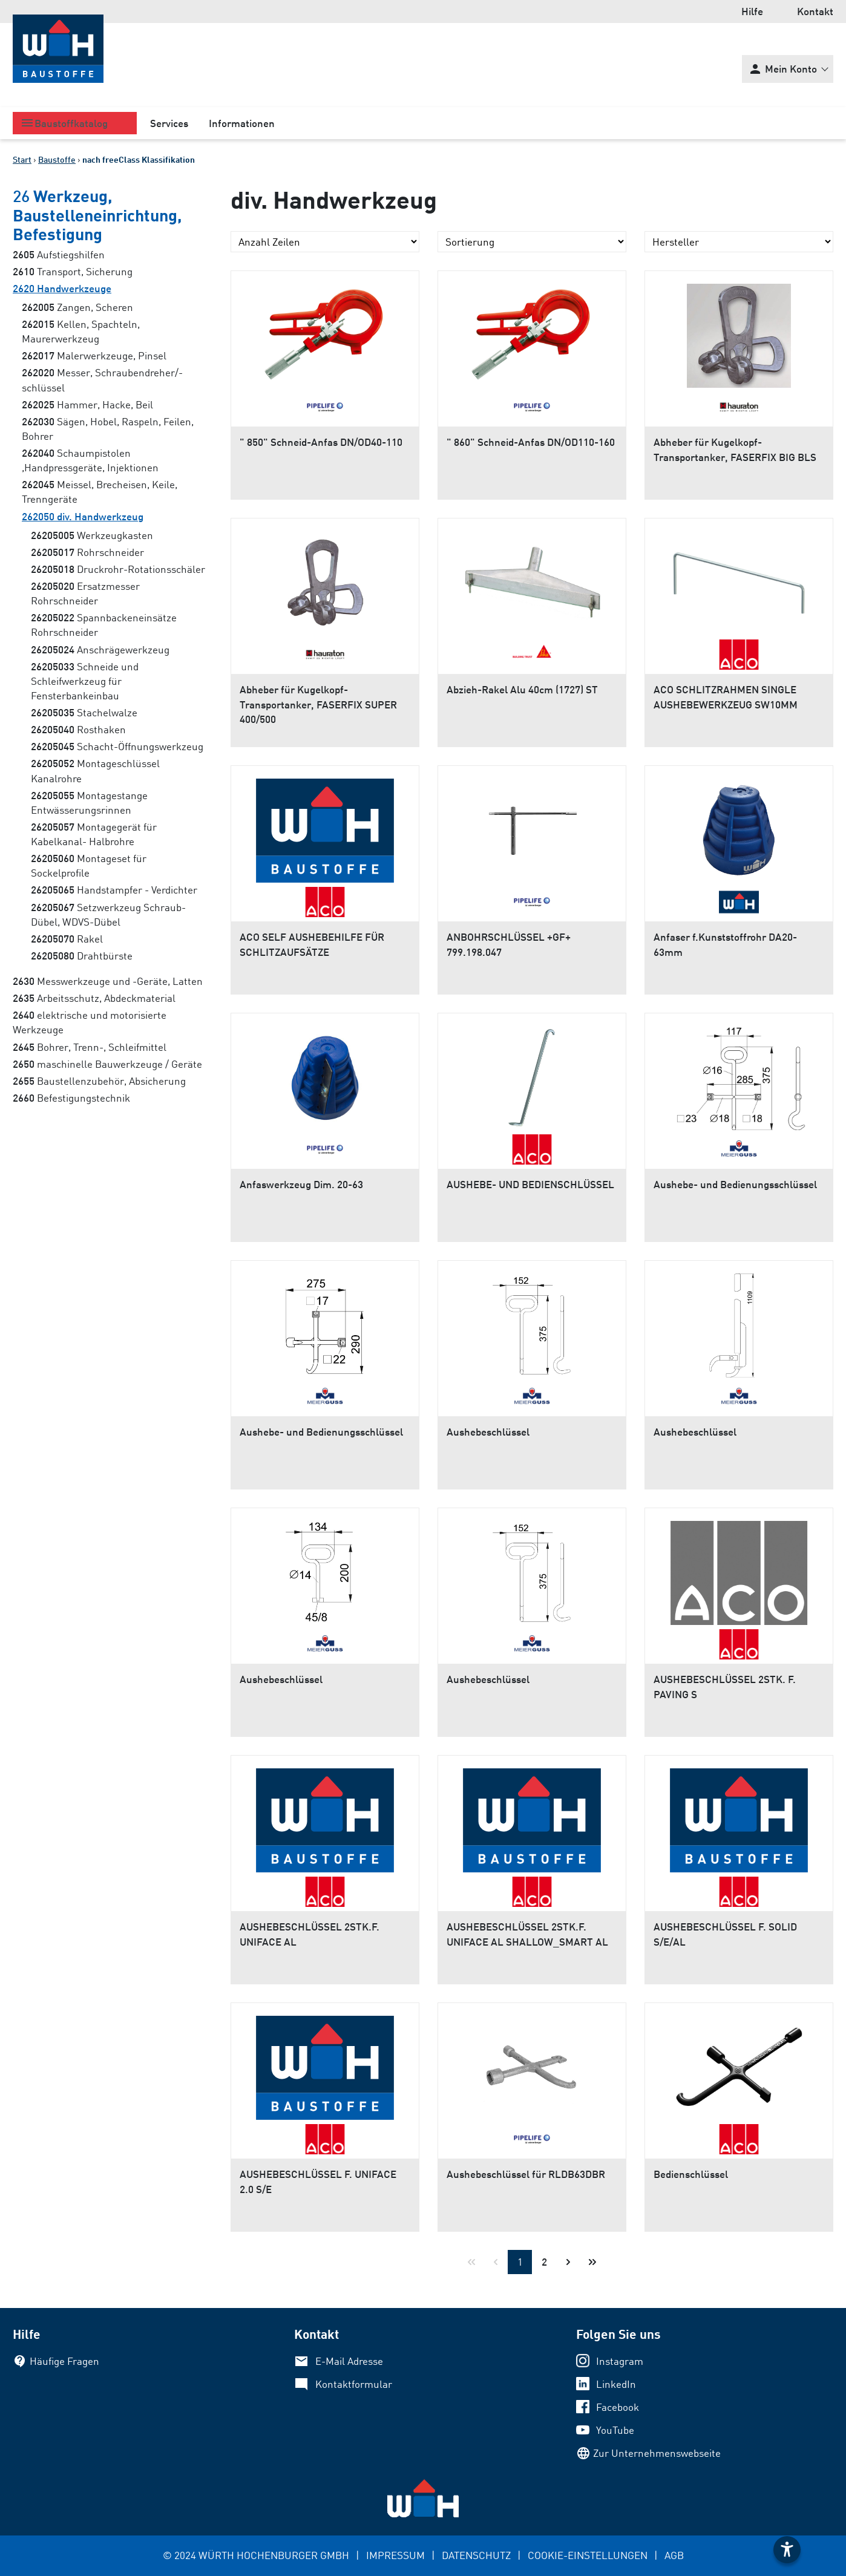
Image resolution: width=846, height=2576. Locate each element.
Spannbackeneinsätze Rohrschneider (104, 624)
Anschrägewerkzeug (100, 649)
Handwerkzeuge (62, 288)
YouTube (615, 2430)
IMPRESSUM (395, 2555)
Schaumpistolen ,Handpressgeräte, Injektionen (90, 460)
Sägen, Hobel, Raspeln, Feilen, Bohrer (108, 428)
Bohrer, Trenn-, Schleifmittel (89, 1047)
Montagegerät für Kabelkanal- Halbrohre (94, 834)
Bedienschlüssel (691, 2174)
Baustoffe (57, 159)
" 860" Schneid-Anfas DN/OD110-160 (531, 442)
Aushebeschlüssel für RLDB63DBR (526, 2174)
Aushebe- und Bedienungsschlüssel (735, 1184)
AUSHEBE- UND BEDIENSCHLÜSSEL (530, 1184)
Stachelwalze (84, 712)
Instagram (619, 2361)
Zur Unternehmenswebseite (657, 2453)
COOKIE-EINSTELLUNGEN (588, 2555)
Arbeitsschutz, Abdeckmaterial (94, 998)
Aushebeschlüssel (488, 1431)
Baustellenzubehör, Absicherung (99, 1080)
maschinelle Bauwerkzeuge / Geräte (107, 1064)
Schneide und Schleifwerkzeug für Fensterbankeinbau (85, 681)
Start (22, 159)
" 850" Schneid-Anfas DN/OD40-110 (321, 442)
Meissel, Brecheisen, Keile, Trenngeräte (99, 491)
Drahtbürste (82, 955)
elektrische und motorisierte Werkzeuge (89, 1022)
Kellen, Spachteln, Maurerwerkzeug (81, 331)
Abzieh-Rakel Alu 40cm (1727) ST (522, 689)
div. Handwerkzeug (82, 516)
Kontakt (815, 11)
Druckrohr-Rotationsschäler (118, 569)
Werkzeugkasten (92, 535)
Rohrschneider (87, 552)
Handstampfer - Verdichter (114, 889)
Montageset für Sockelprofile (88, 865)
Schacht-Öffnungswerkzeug (117, 746)
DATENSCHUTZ (476, 2555)
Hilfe (752, 11)
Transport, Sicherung (73, 271)
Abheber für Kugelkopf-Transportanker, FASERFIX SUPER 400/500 (318, 704)
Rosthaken (78, 729)
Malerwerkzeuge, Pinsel (94, 355)
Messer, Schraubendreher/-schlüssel (102, 379)
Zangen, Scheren (77, 307)
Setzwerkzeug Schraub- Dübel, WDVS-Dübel (108, 914)
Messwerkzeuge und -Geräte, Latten (108, 981)
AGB (674, 2555)
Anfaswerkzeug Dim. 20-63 (301, 1184)
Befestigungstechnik (71, 1097)
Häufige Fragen (64, 2361)
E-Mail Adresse (349, 2361)
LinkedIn (616, 2384)
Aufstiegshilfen (59, 254)
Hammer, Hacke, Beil (87, 404)
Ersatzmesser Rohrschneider (85, 593)
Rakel (67, 938)
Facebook (617, 2407)
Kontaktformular (353, 2384)
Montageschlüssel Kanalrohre (95, 770)
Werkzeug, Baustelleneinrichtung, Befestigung (97, 214)
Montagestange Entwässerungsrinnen (89, 802)
